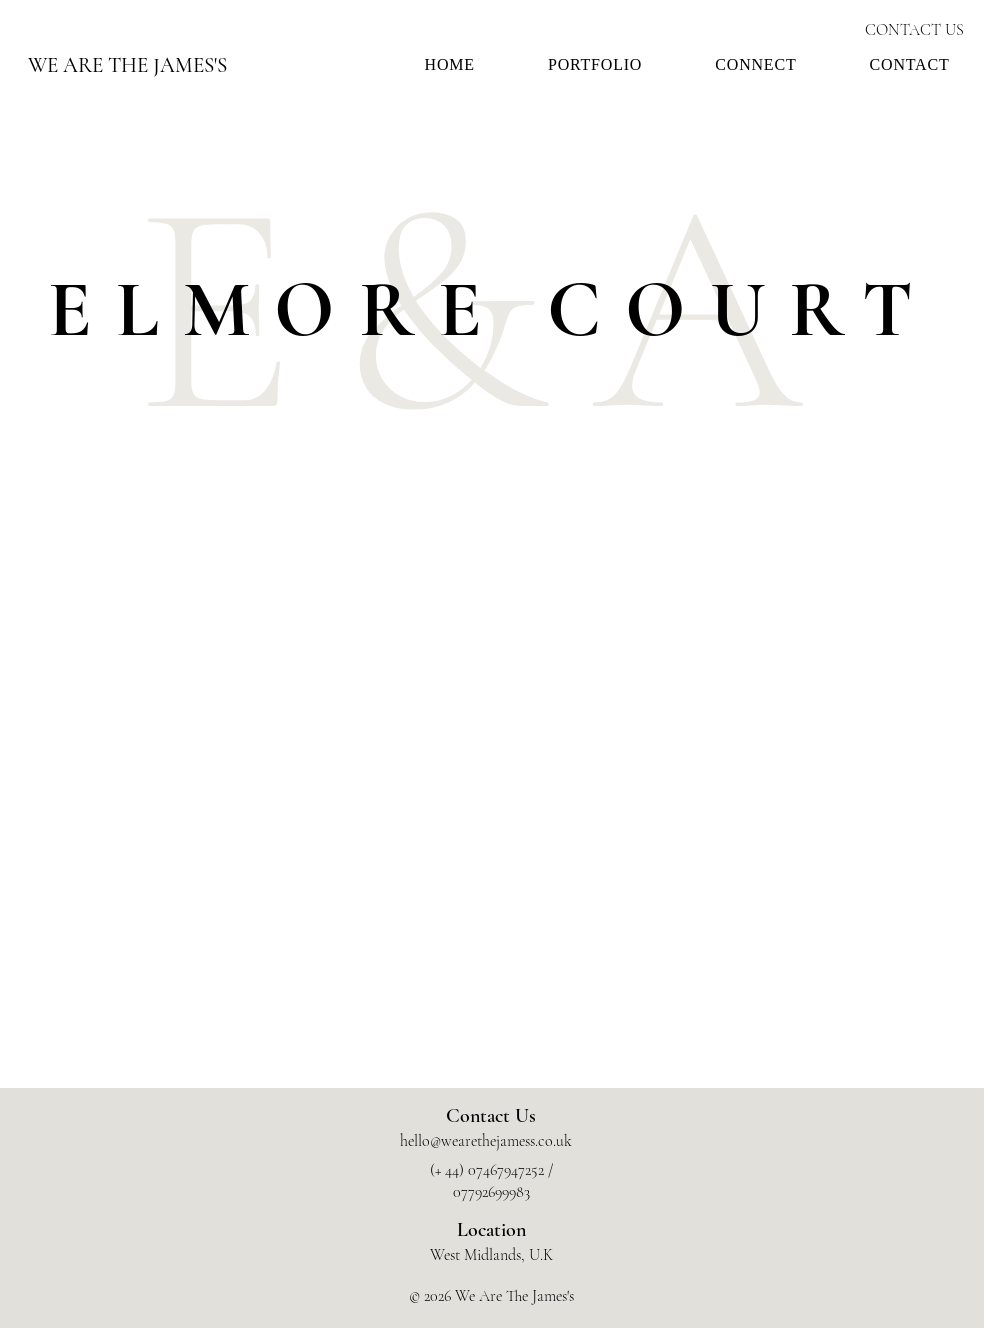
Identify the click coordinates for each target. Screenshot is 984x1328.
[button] (594, 65)
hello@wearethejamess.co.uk (486, 1141)
